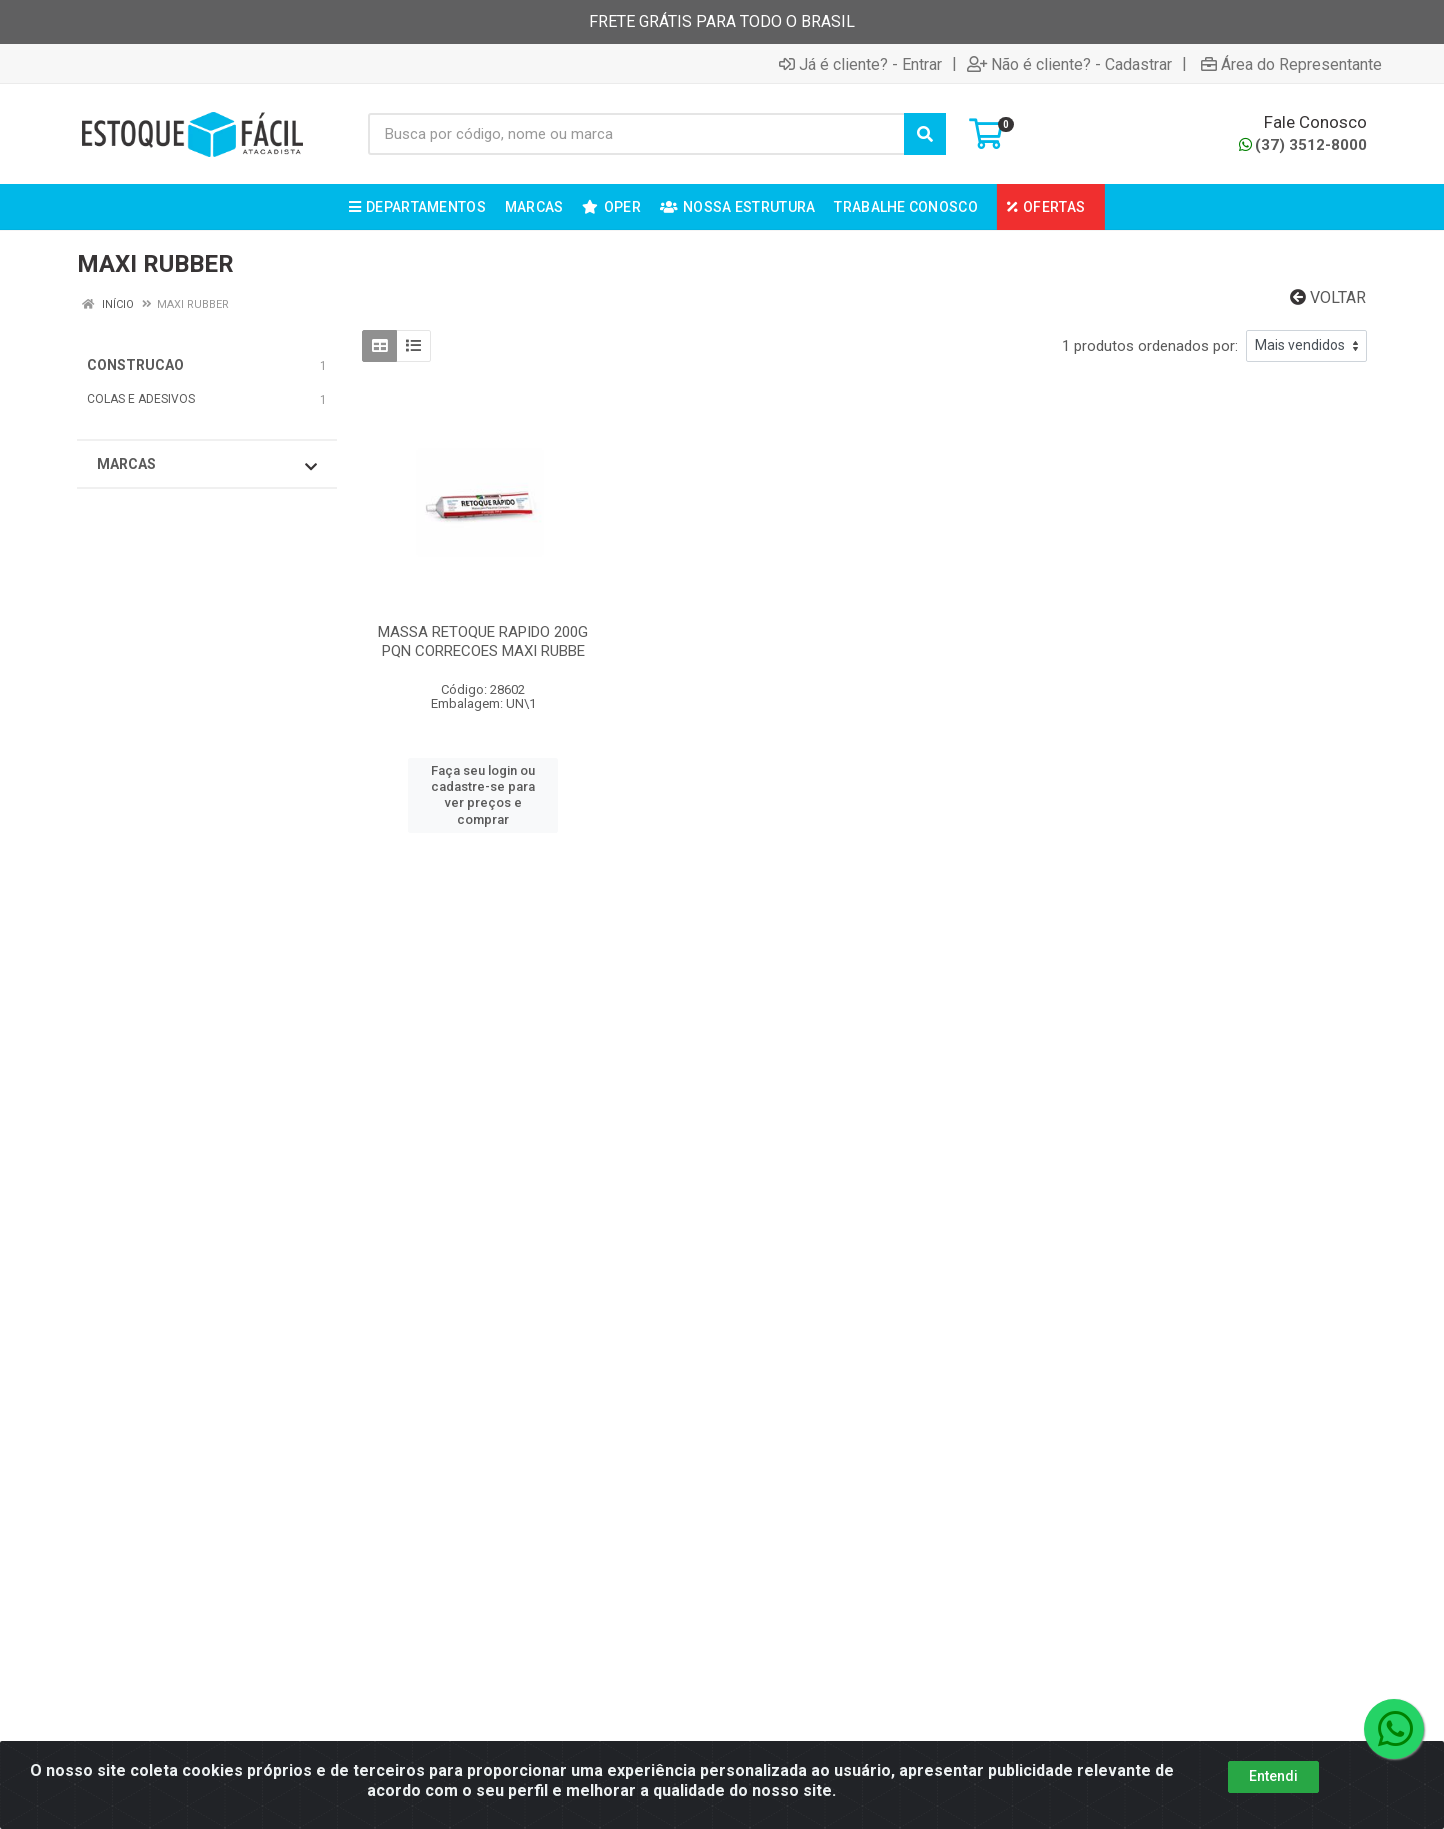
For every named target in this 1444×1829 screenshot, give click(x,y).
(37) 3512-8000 (1303, 145)
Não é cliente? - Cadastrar (1069, 64)
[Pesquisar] (925, 134)
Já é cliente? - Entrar (860, 64)
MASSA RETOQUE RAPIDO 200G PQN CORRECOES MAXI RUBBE (483, 641)
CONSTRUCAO (135, 365)
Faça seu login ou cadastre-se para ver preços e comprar (483, 795)
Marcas (207, 465)
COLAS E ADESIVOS (141, 399)
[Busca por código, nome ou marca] (636, 134)
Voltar (1328, 297)
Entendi (1273, 1776)
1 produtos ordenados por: (1150, 346)
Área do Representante (1291, 64)
